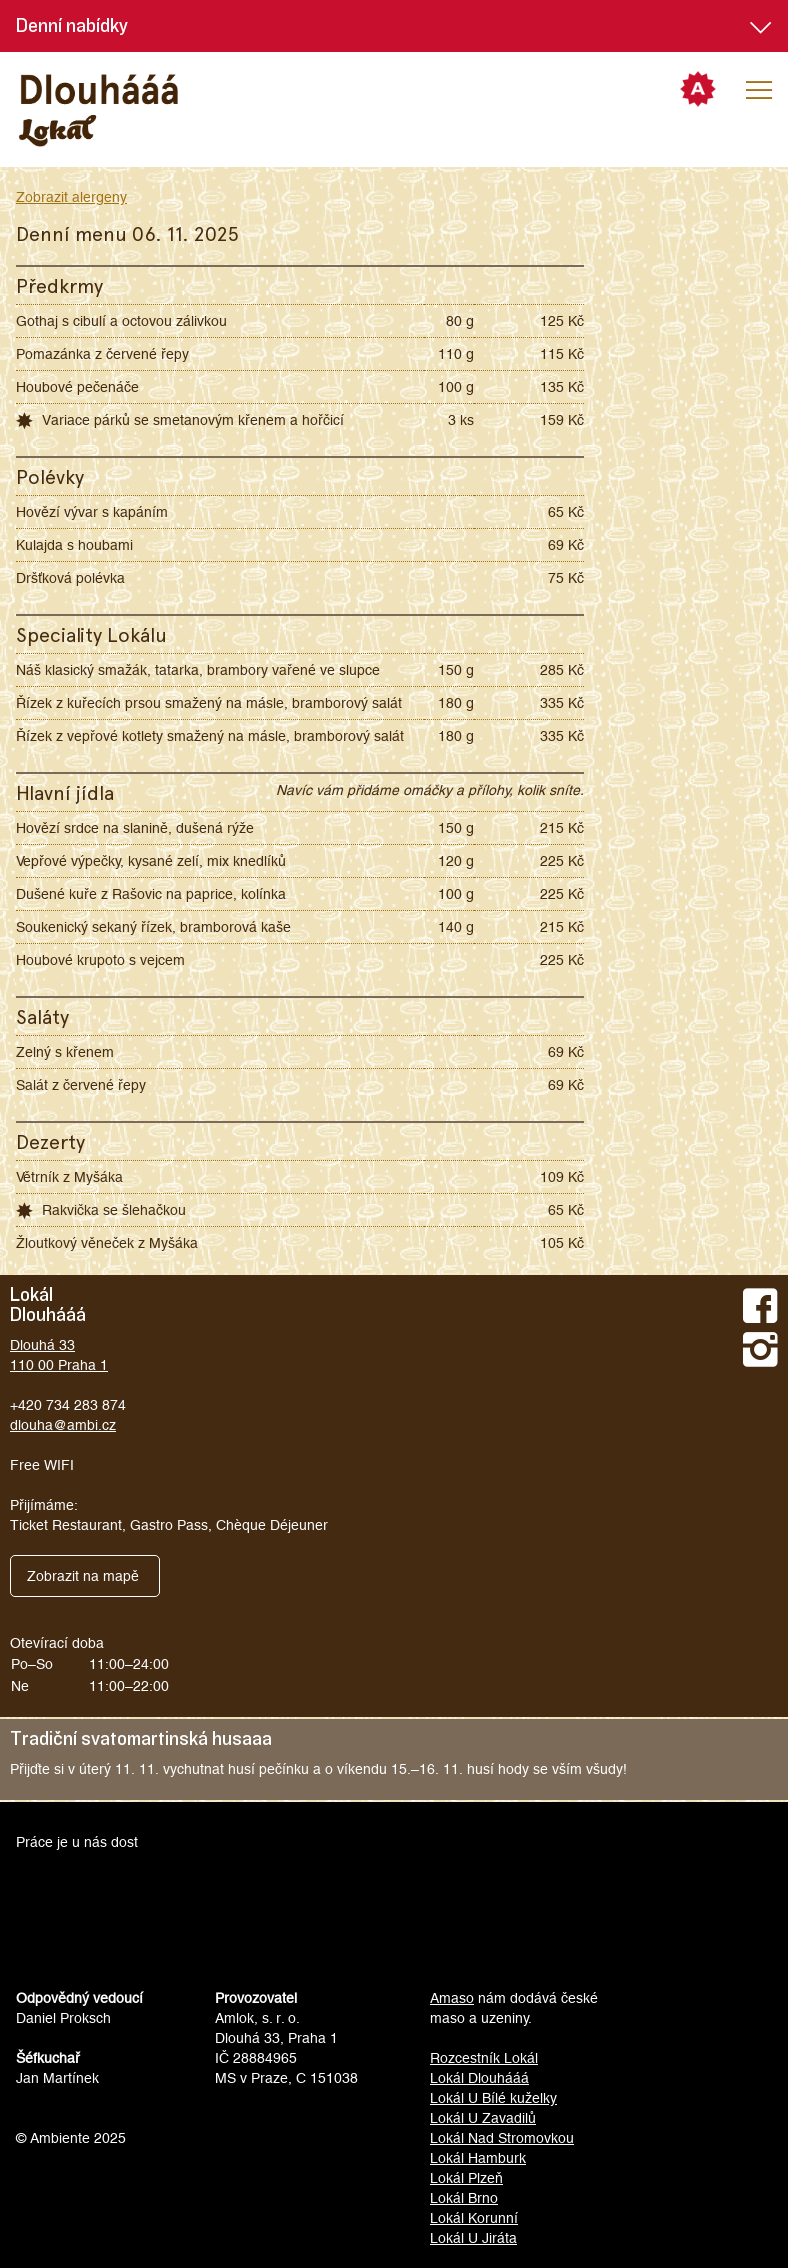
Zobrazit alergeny (71, 197)
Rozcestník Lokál (484, 2058)
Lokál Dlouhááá (479, 2078)
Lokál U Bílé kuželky (493, 2098)
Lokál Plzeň (466, 2178)
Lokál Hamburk (478, 2158)
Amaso (452, 1998)
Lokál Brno (464, 2198)
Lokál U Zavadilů (483, 2118)
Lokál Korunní (474, 2218)
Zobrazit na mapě (83, 1576)
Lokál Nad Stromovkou (502, 2138)
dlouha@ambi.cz (63, 1425)
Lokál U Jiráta (473, 2238)
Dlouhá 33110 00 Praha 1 (59, 1355)
